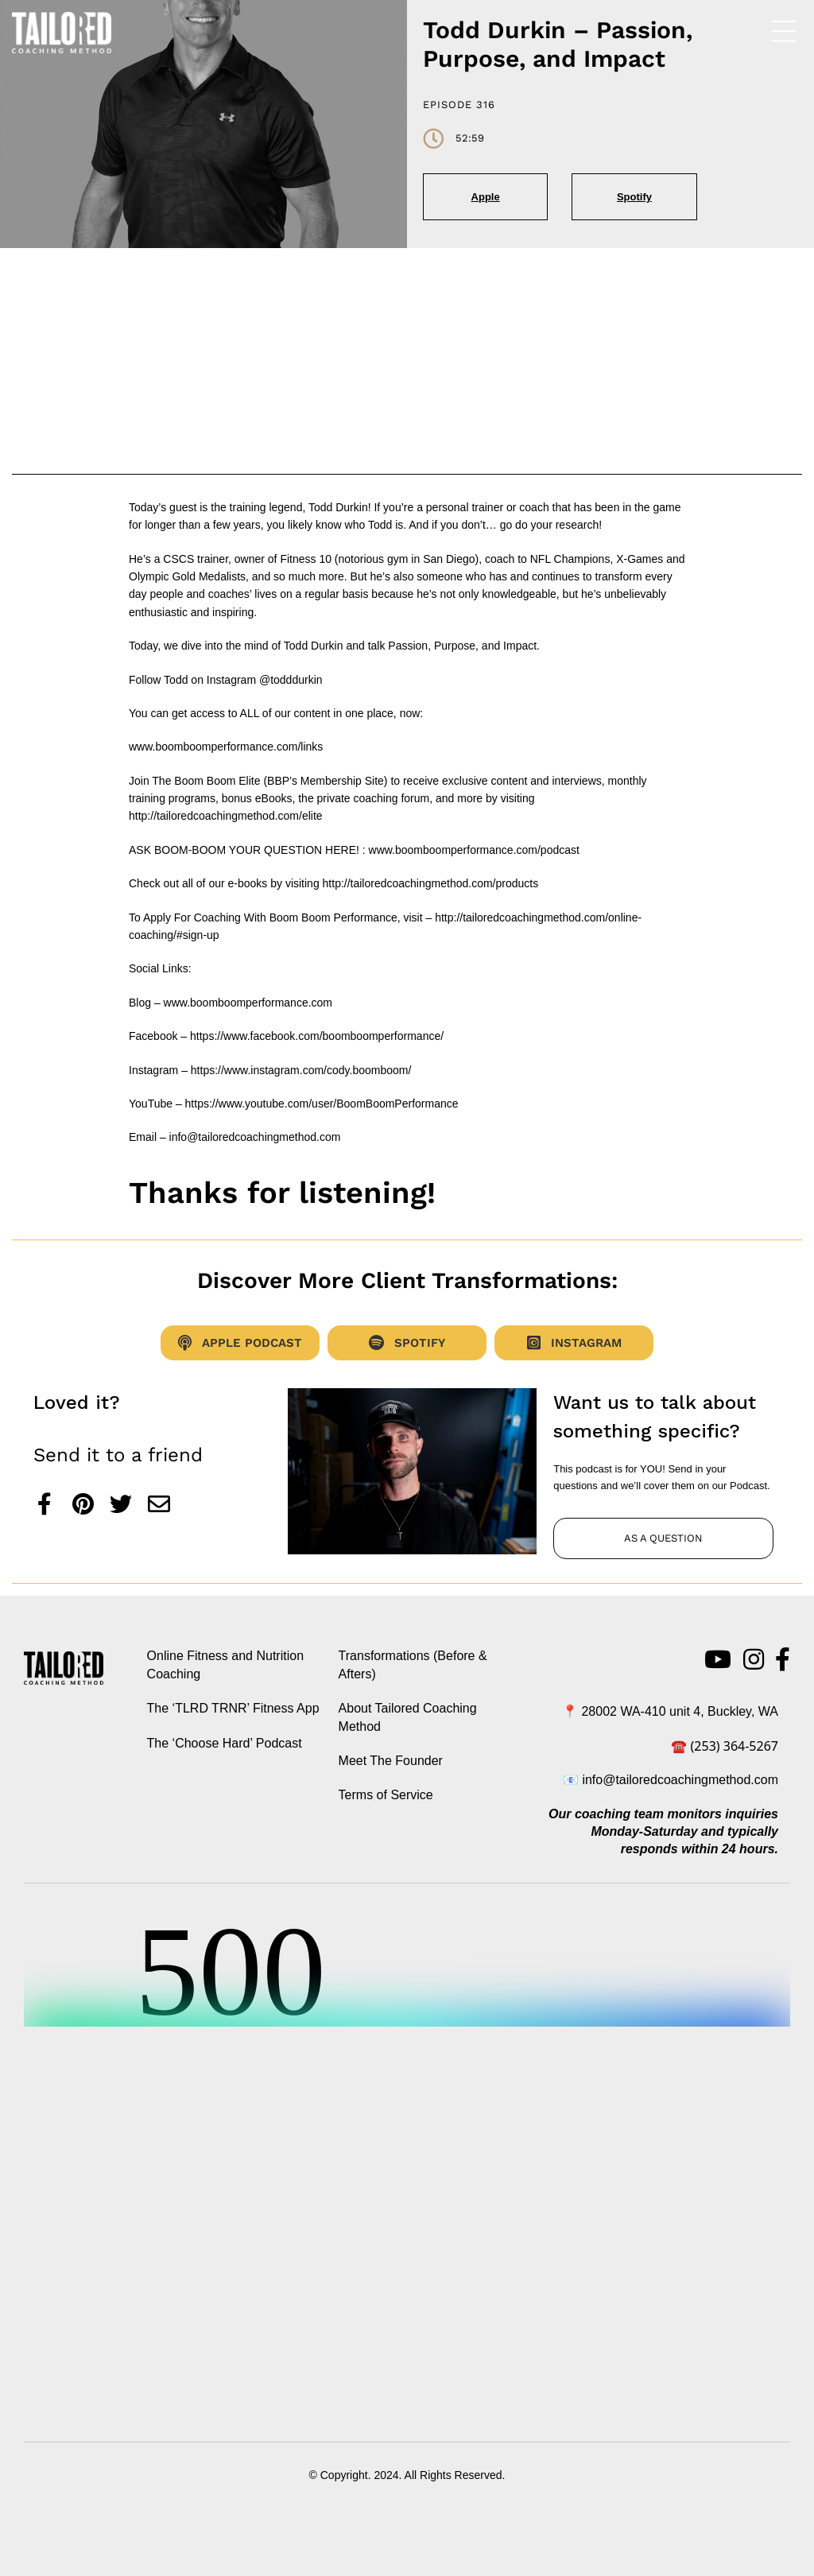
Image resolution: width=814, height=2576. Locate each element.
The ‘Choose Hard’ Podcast (224, 1743)
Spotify (634, 197)
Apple (485, 197)
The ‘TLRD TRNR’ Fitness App (233, 1708)
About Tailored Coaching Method (408, 1716)
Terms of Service (386, 1795)
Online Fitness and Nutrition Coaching (225, 1664)
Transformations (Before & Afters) (413, 1664)
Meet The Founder (391, 1760)
